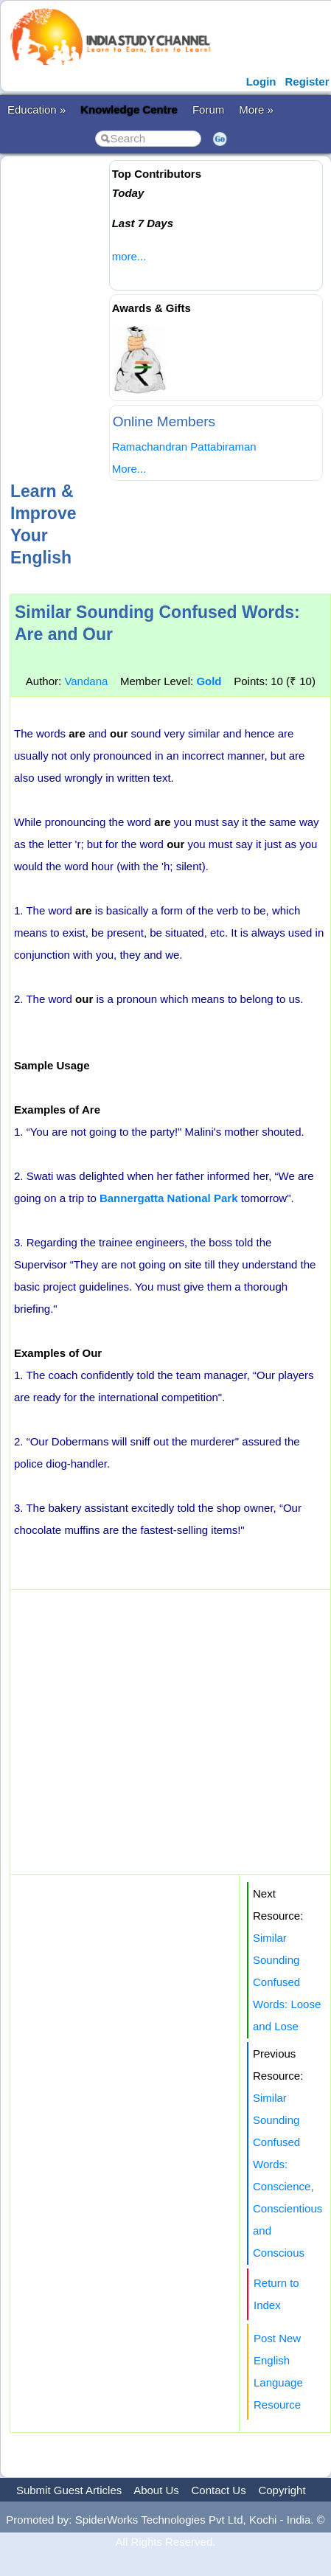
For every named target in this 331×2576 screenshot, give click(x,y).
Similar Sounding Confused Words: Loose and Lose (287, 1981)
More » (256, 109)
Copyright (281, 2490)
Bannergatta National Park (169, 1198)
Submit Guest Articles (69, 2490)
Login (261, 81)
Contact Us (219, 2490)
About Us (156, 2490)
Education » (36, 109)
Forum (208, 109)
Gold (208, 681)
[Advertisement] (138, 316)
